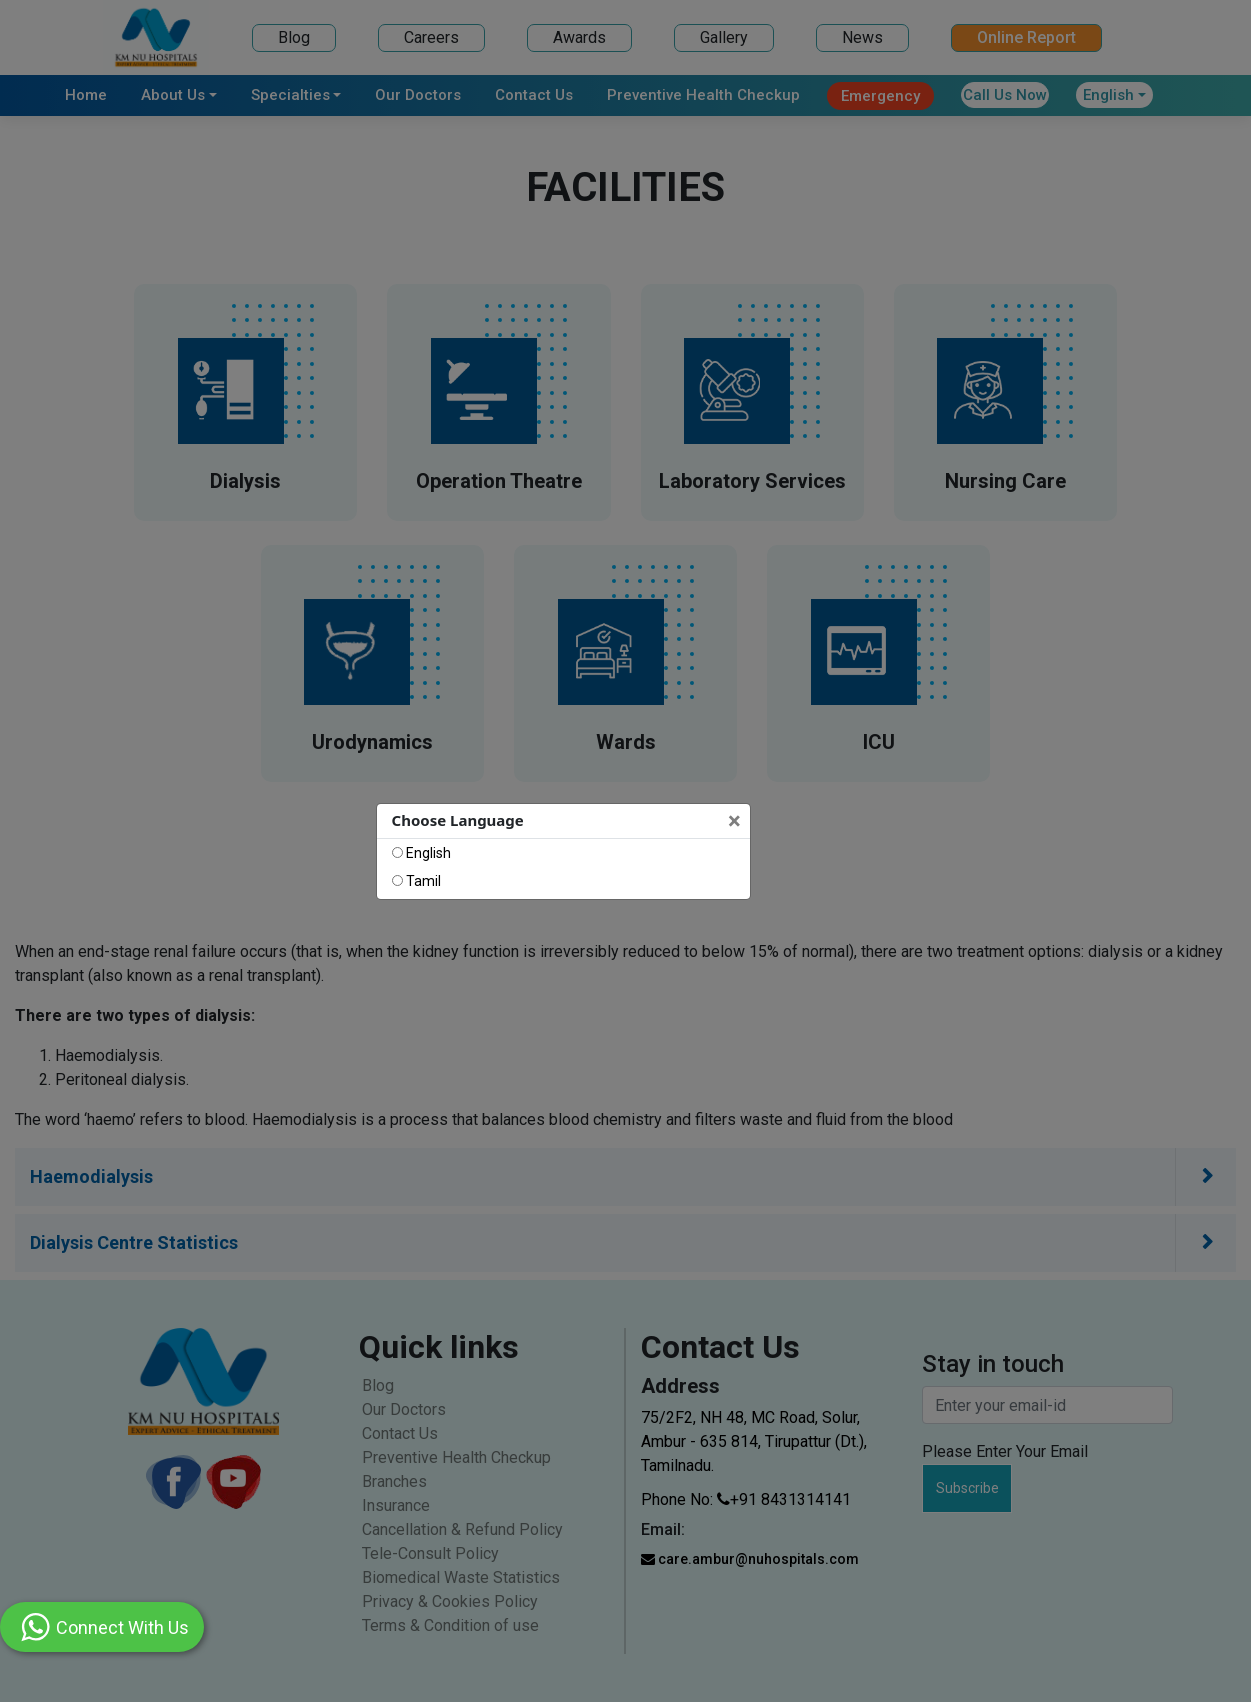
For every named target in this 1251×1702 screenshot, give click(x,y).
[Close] (736, 821)
